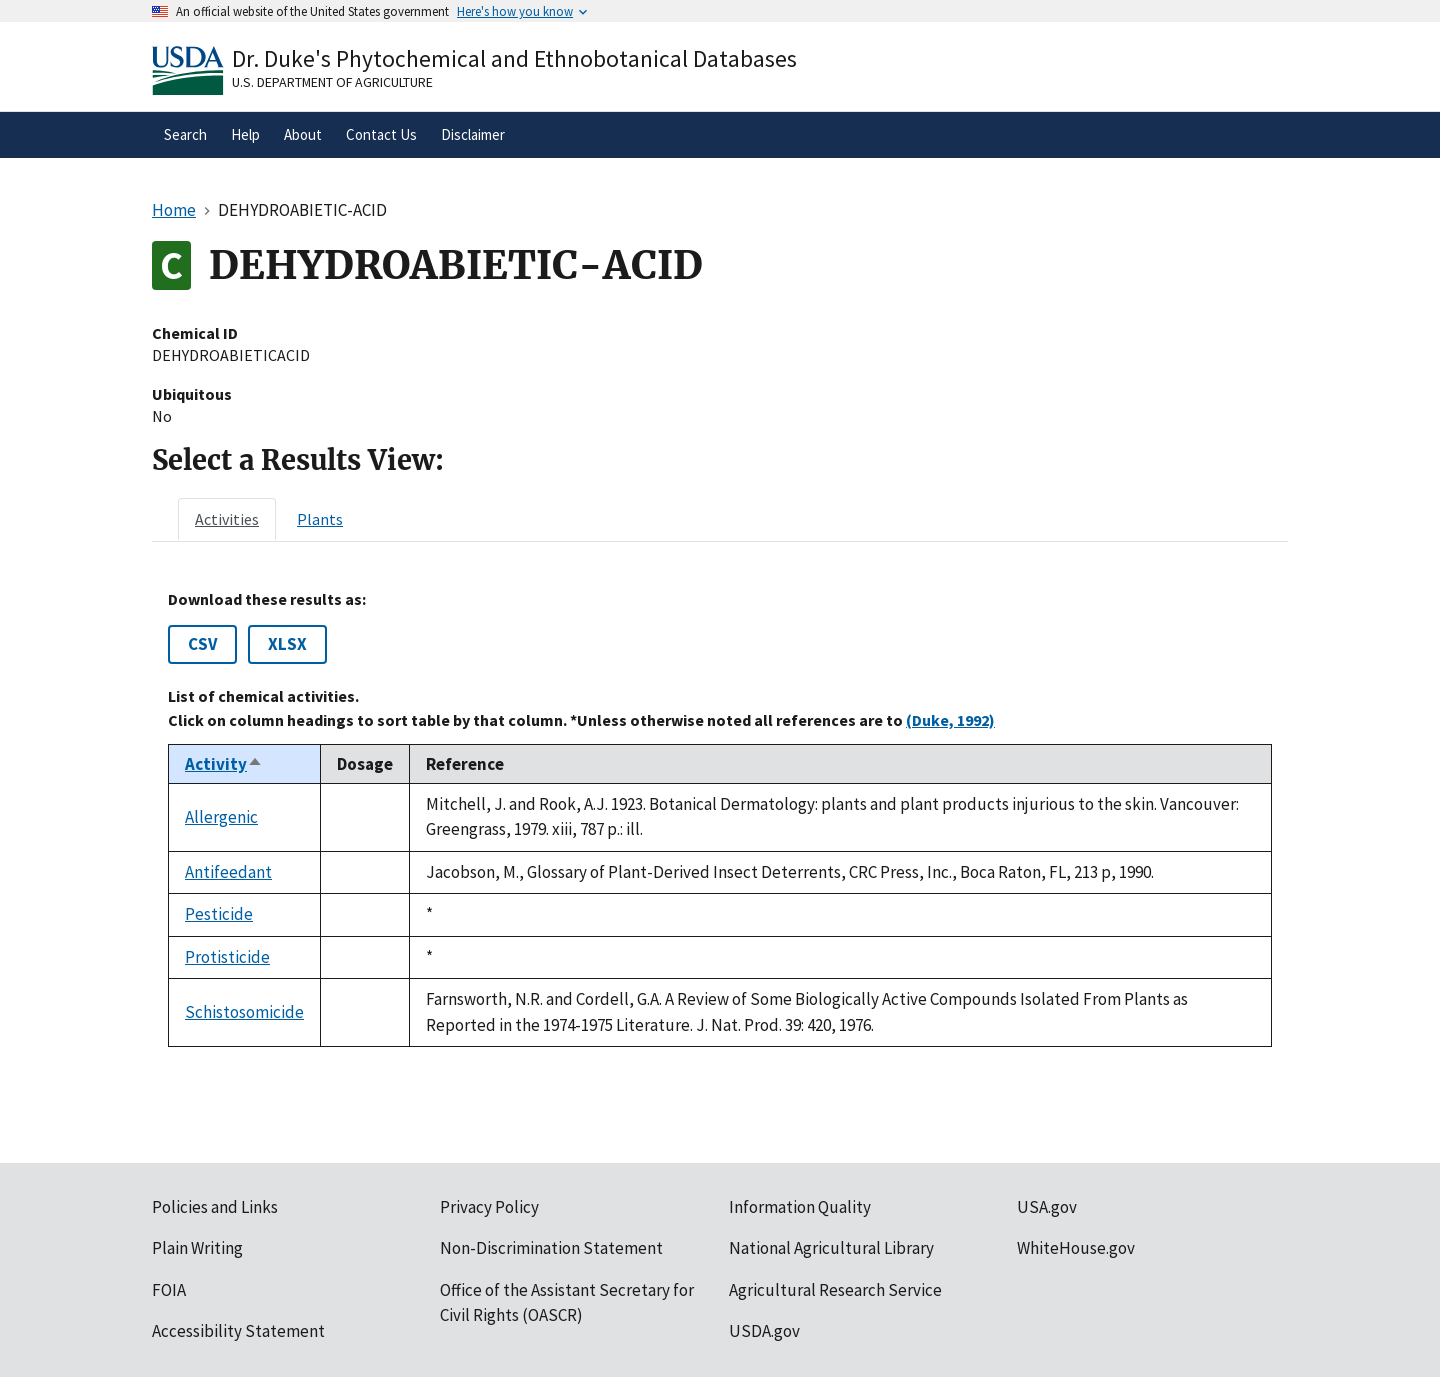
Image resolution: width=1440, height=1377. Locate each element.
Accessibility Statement (238, 1331)
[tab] (227, 519)
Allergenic (221, 817)
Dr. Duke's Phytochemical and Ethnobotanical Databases (514, 58)
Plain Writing (197, 1248)
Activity (224, 764)
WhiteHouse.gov (1076, 1248)
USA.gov (1047, 1207)
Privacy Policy (489, 1207)
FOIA (169, 1290)
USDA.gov (764, 1331)
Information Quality (800, 1207)
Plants (320, 519)
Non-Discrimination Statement (551, 1248)
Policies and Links (215, 1207)
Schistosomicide (244, 1012)
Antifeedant (228, 872)
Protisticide (227, 957)
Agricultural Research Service (835, 1290)
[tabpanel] (720, 818)
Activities (227, 519)
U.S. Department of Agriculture (332, 82)
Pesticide (219, 914)
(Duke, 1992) (950, 720)
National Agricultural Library (831, 1248)
